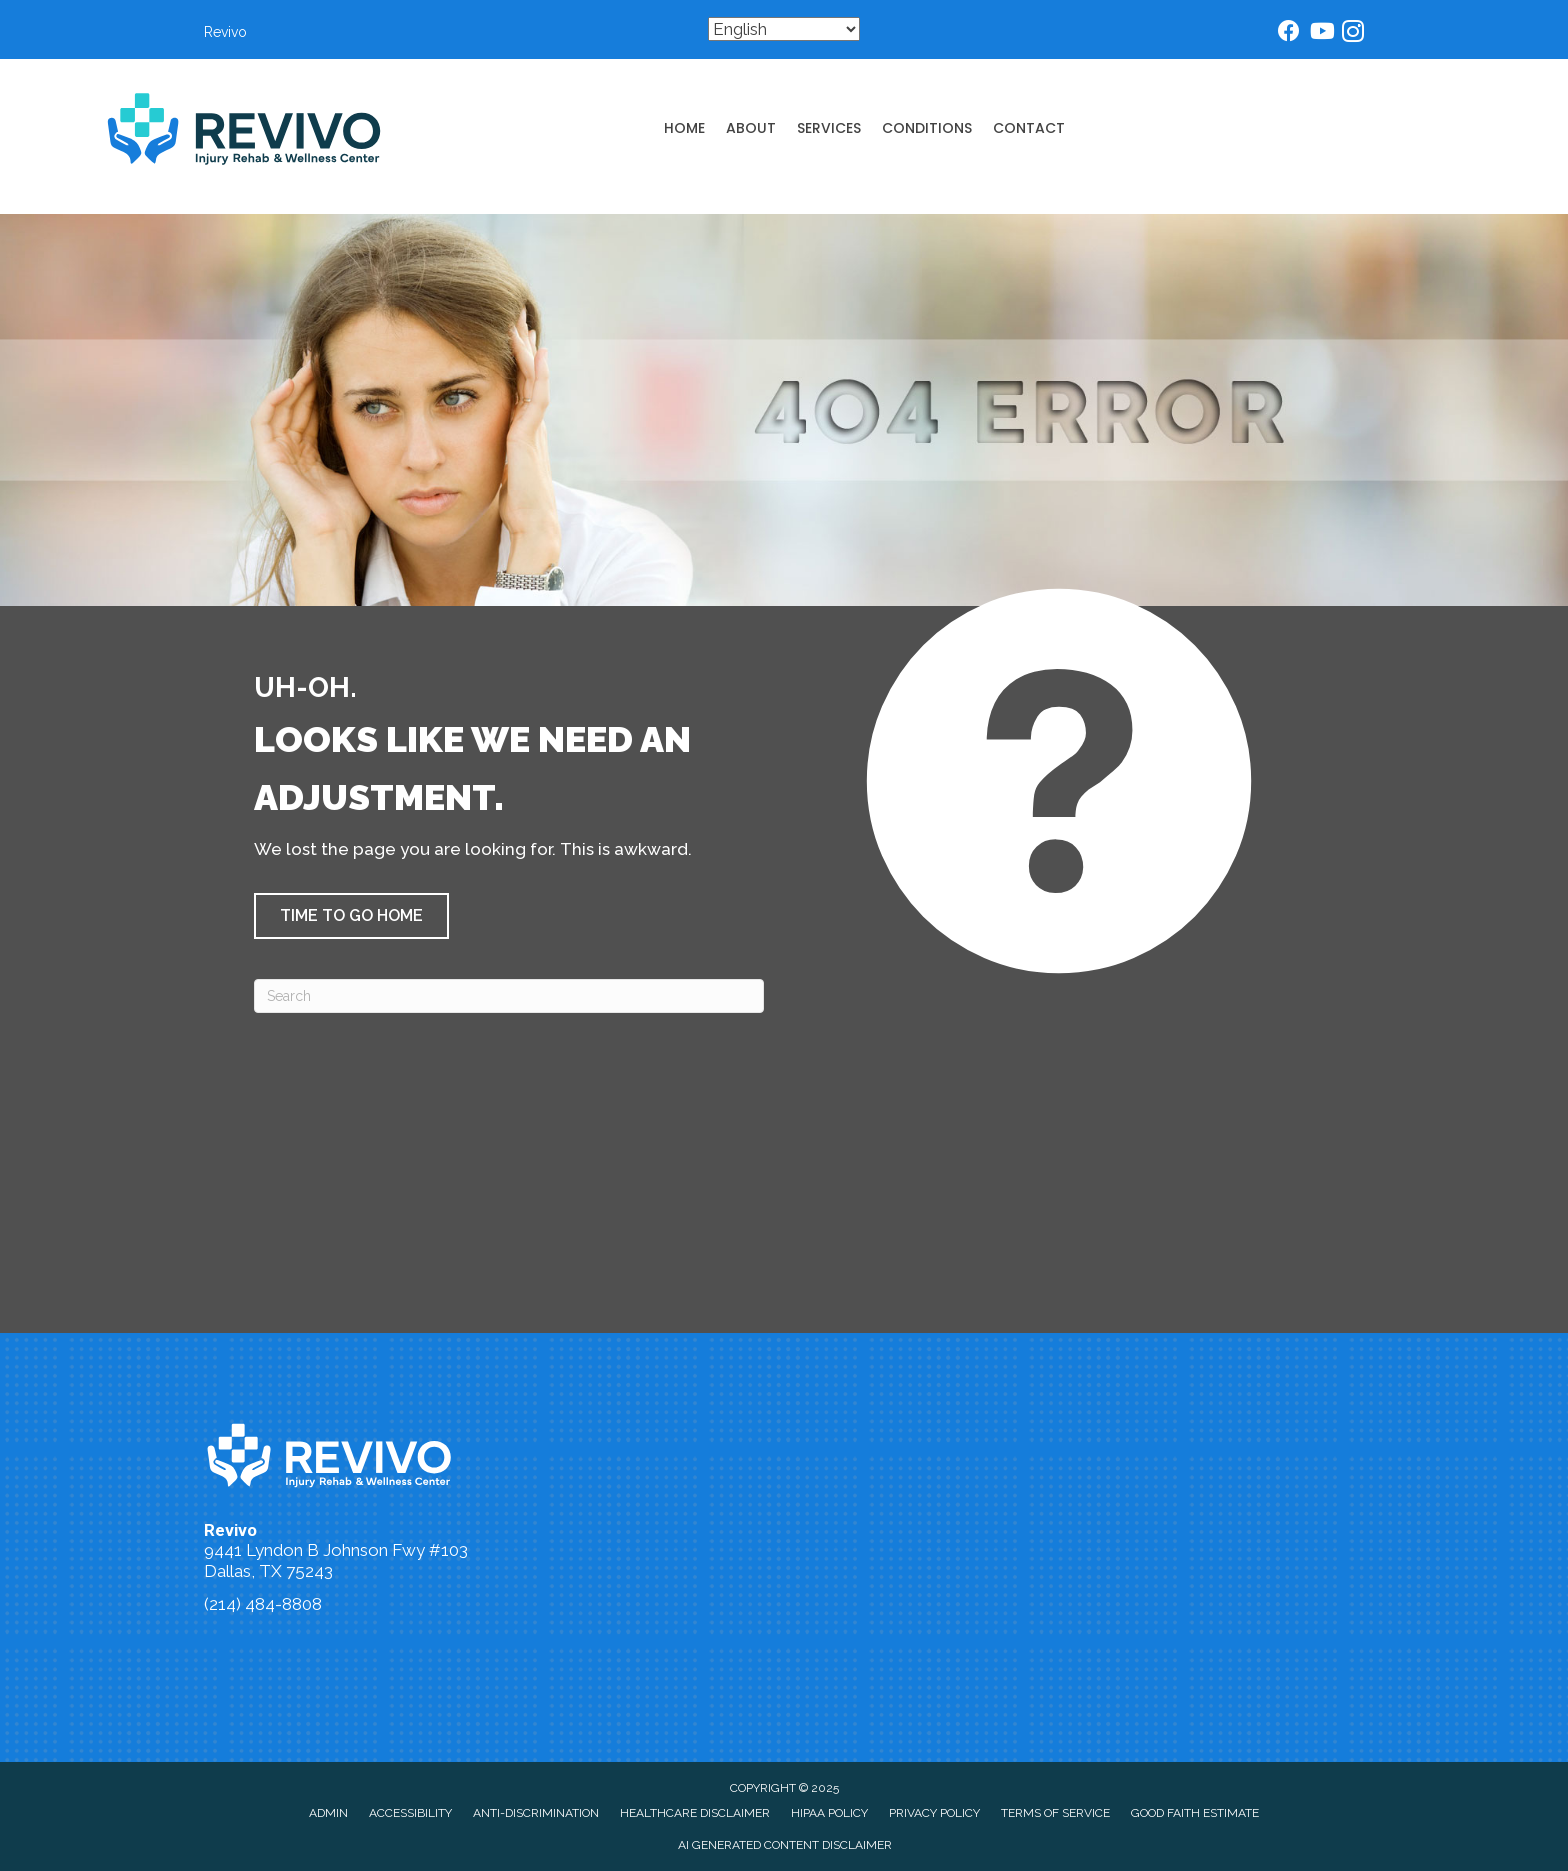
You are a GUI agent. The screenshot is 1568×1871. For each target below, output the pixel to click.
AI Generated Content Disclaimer (785, 1845)
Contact (1029, 128)
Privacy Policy (934, 1813)
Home (684, 128)
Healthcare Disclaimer (695, 1813)
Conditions (927, 128)
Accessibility (410, 1813)
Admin (328, 1813)
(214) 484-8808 (263, 1604)
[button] (351, 916)
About (751, 128)
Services (829, 128)
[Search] (509, 996)
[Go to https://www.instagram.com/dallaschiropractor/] (1353, 34)
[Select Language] (784, 29)
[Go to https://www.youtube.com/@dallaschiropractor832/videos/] (1321, 33)
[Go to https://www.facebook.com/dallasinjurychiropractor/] (1289, 33)
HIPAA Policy (829, 1813)
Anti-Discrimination (536, 1813)
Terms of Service (1055, 1813)
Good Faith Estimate (1195, 1813)
